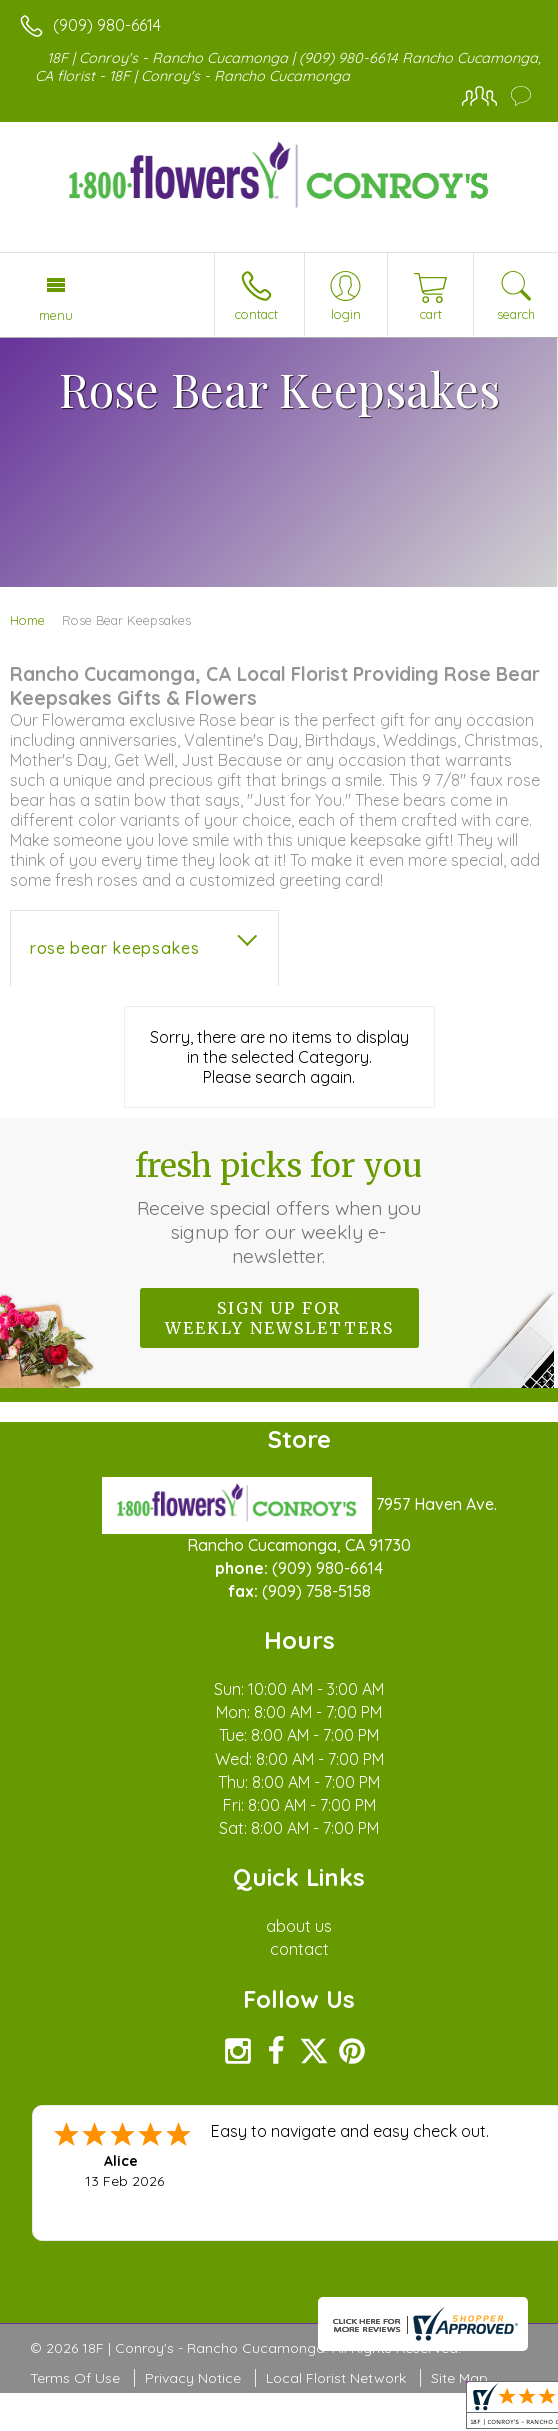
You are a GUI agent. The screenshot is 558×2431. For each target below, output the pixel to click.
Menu (56, 315)
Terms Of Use (75, 2378)
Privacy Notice (193, 2378)
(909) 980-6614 (107, 25)
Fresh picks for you (278, 1207)
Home (27, 620)
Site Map (459, 2378)
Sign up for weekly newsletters (279, 1318)
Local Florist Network (336, 2378)
